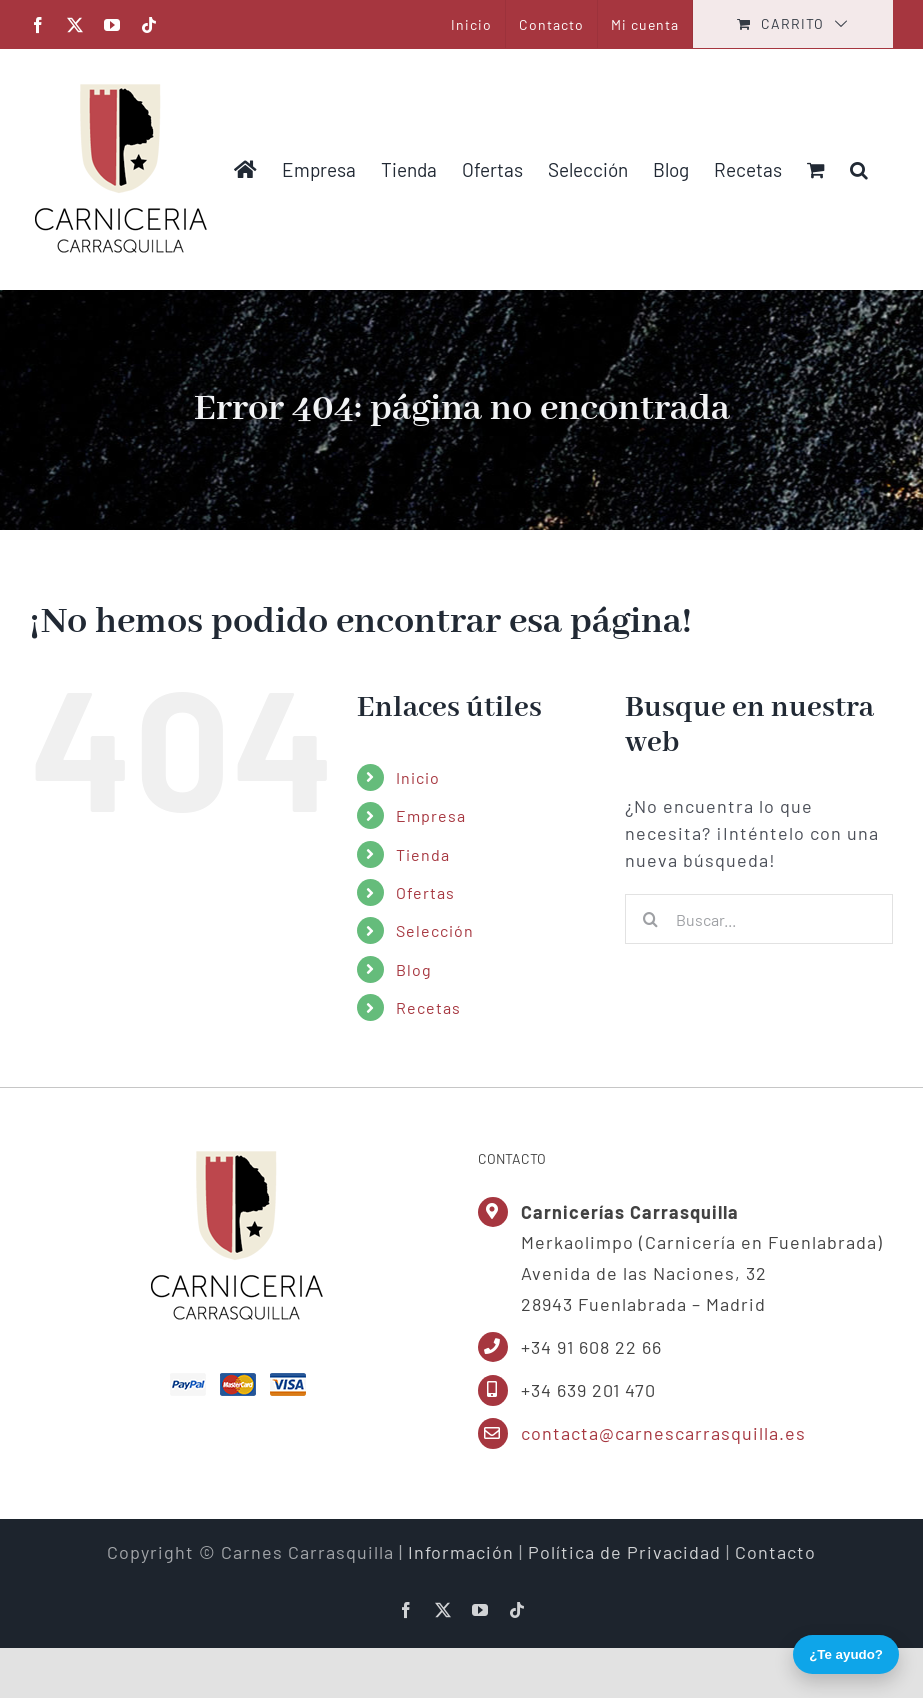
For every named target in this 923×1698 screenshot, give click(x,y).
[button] (859, 169)
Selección (435, 930)
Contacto (775, 1552)
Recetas (428, 1007)
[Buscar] (650, 919)
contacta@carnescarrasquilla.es (663, 1433)
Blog (414, 969)
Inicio (418, 777)
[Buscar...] (759, 919)
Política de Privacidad (624, 1552)
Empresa (431, 815)
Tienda (423, 854)
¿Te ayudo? (846, 1654)
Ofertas (425, 892)
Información (461, 1552)
